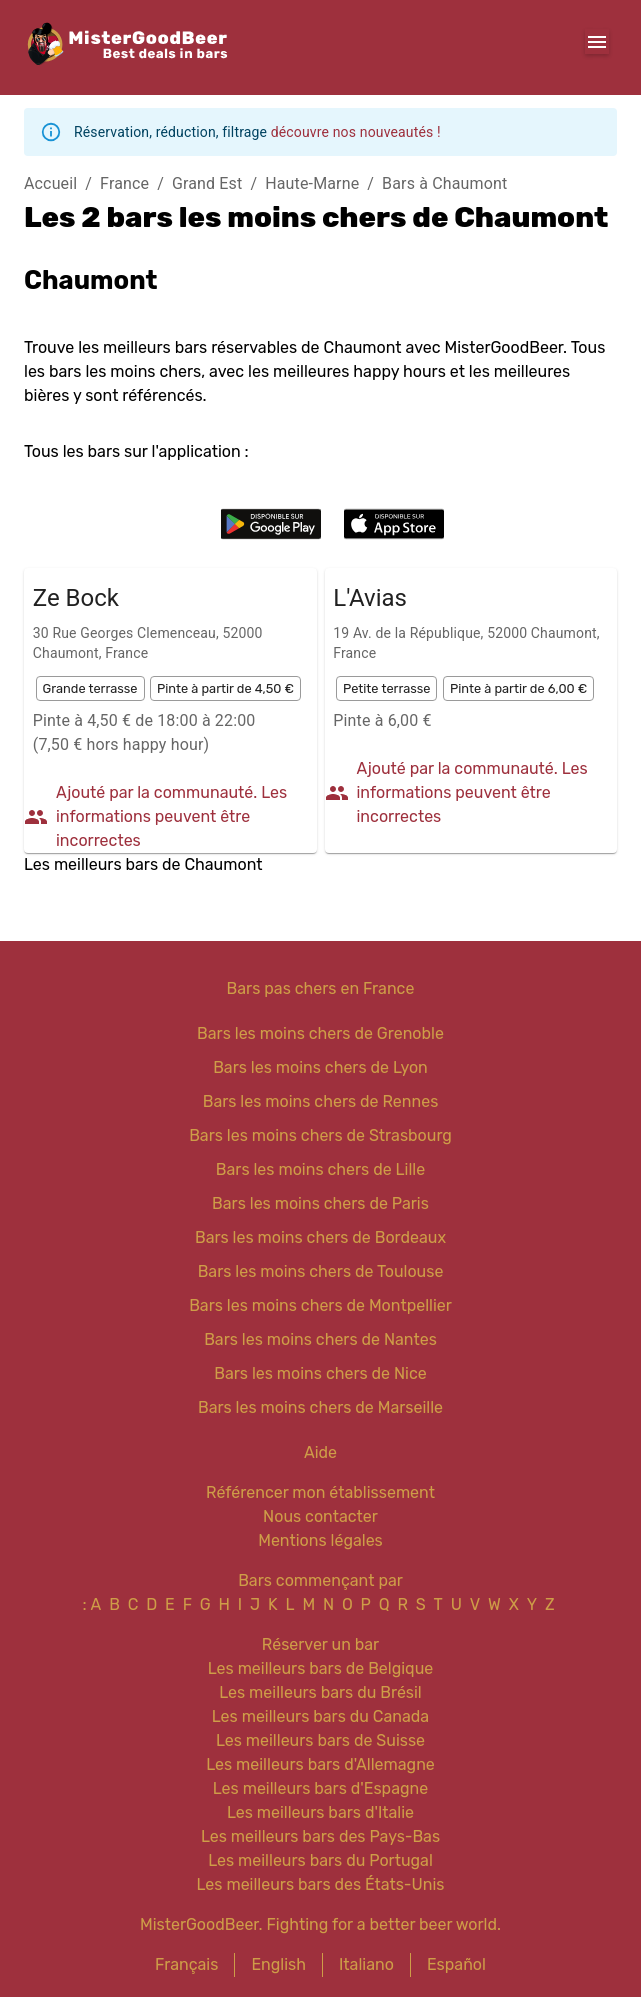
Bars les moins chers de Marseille (320, 1407)
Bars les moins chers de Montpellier (320, 1305)
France (124, 183)
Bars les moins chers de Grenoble (320, 1033)
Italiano (366, 1964)
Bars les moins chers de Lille (320, 1169)
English (278, 1964)
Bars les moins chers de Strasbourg (320, 1135)
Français (186, 1964)
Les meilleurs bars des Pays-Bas (320, 1836)
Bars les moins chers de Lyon (320, 1067)
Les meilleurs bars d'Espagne (320, 1788)
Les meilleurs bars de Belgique (320, 1668)
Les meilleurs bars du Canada (320, 1716)
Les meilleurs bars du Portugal (320, 1860)
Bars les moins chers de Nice (320, 1373)
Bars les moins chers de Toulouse (321, 1271)
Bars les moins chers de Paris (320, 1203)
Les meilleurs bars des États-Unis (321, 1884)
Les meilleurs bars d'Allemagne (320, 1764)
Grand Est (207, 183)
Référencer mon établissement (320, 1492)
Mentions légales (320, 1540)
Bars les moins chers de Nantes (320, 1339)
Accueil (50, 183)
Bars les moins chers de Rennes (321, 1101)
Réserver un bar (320, 1644)
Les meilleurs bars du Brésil (320, 1692)
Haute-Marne (312, 183)
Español (456, 1964)
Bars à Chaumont (444, 183)
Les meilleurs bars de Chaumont (143, 864)
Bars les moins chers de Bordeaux (320, 1237)
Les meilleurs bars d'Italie (320, 1812)
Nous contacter (320, 1516)
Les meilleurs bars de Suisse (320, 1740)
